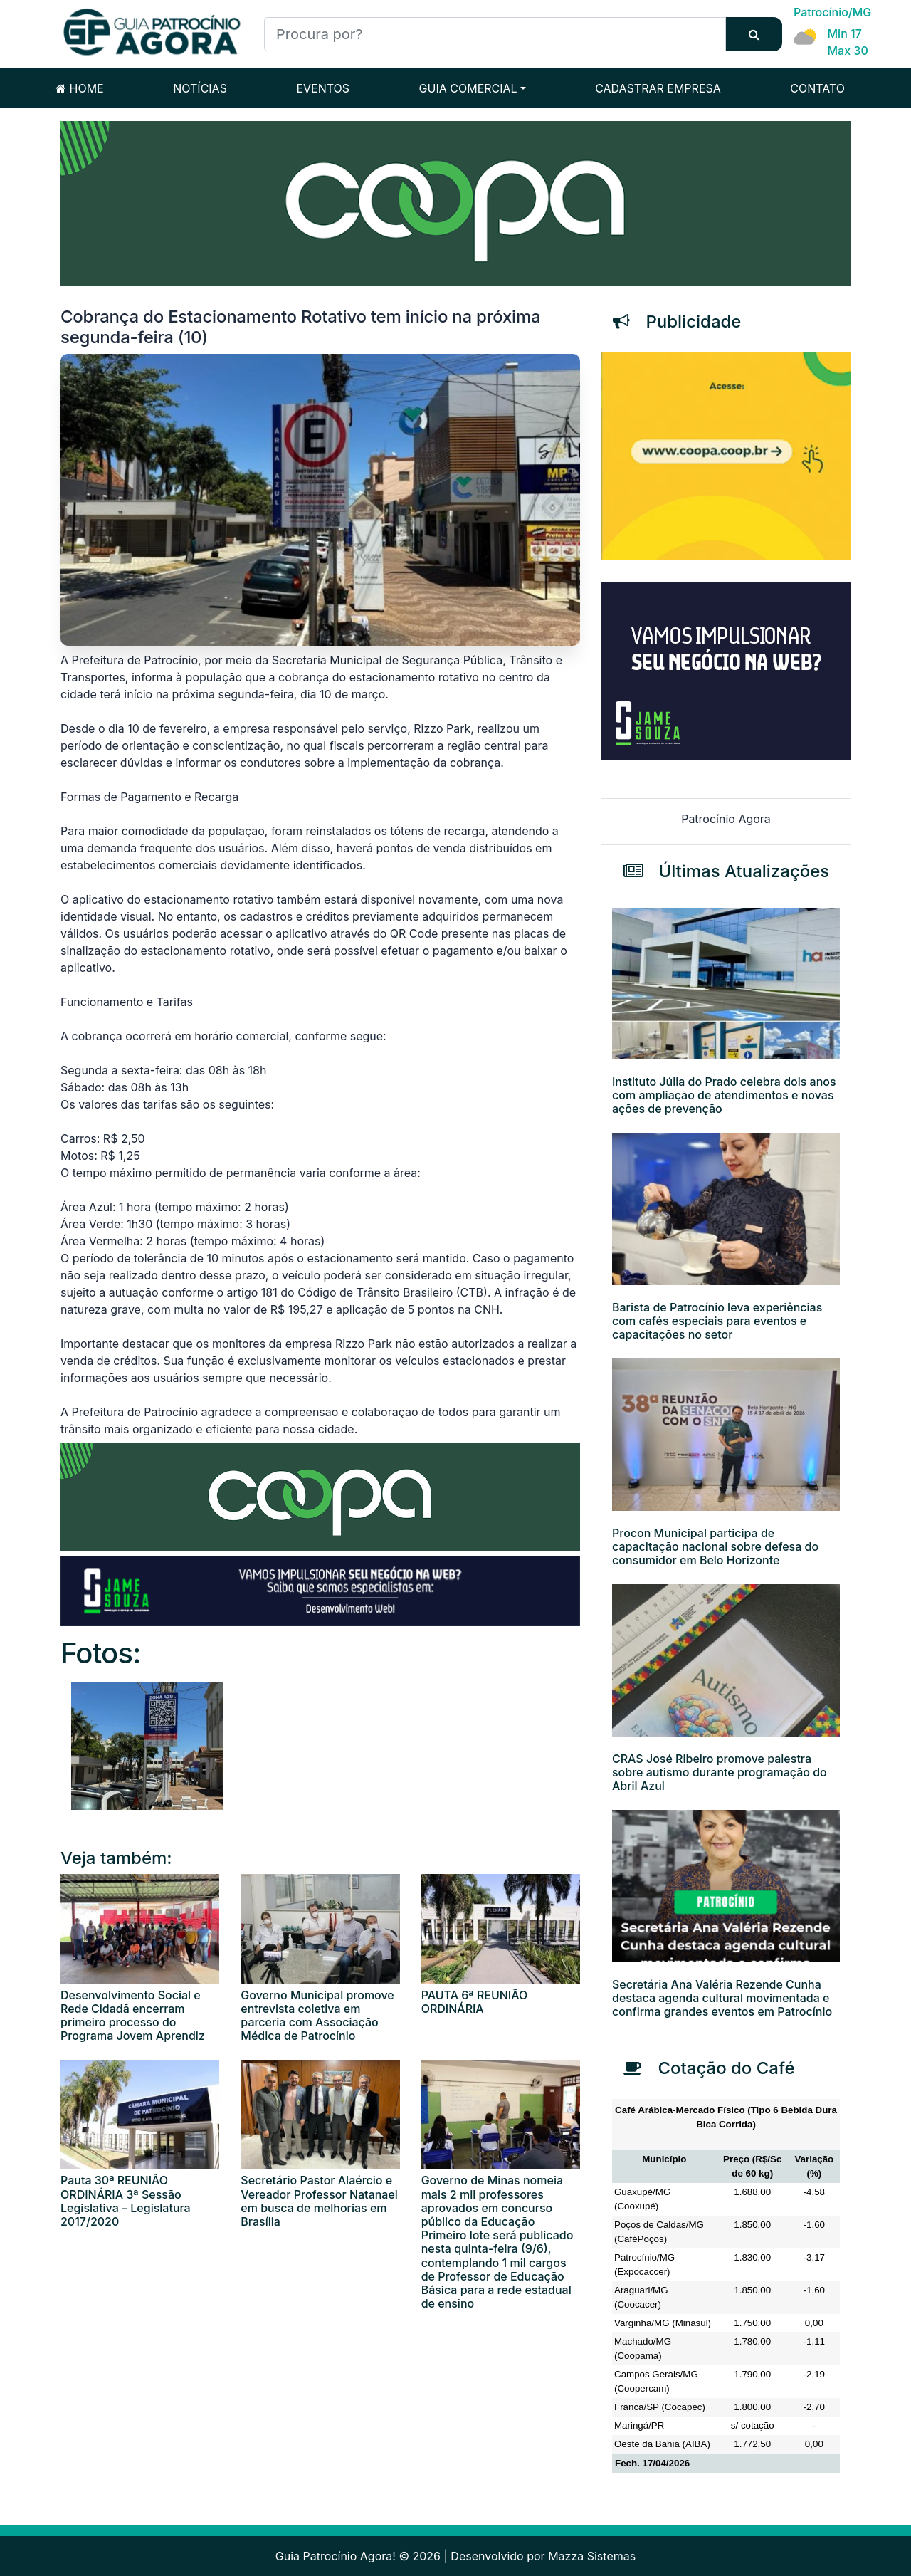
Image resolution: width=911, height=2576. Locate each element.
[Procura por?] (495, 34)
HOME (80, 88)
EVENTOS (322, 88)
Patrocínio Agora (726, 819)
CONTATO (817, 88)
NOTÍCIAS (200, 88)
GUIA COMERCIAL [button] (468, 88)
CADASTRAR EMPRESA (658, 88)
